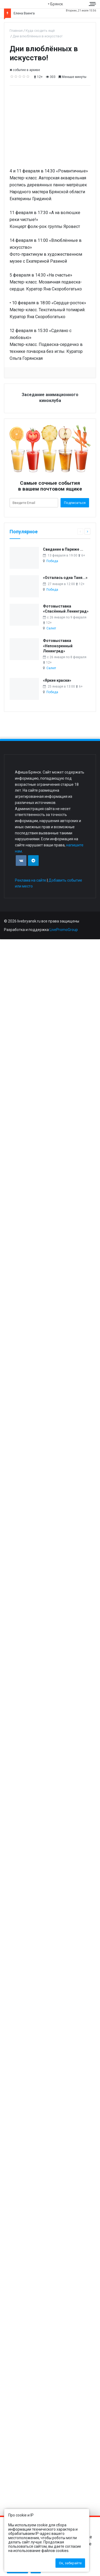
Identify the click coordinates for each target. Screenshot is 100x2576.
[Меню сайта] (93, 3)
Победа (52, 561)
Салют (51, 628)
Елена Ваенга (24, 13)
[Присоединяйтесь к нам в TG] (33, 860)
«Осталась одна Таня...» (65, 577)
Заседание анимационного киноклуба (50, 397)
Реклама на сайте (30, 880)
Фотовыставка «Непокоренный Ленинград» (58, 645)
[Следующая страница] (87, 531)
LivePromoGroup (64, 930)
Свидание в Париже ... (63, 549)
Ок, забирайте (70, 2563)
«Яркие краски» (57, 680)
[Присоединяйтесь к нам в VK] (21, 860)
